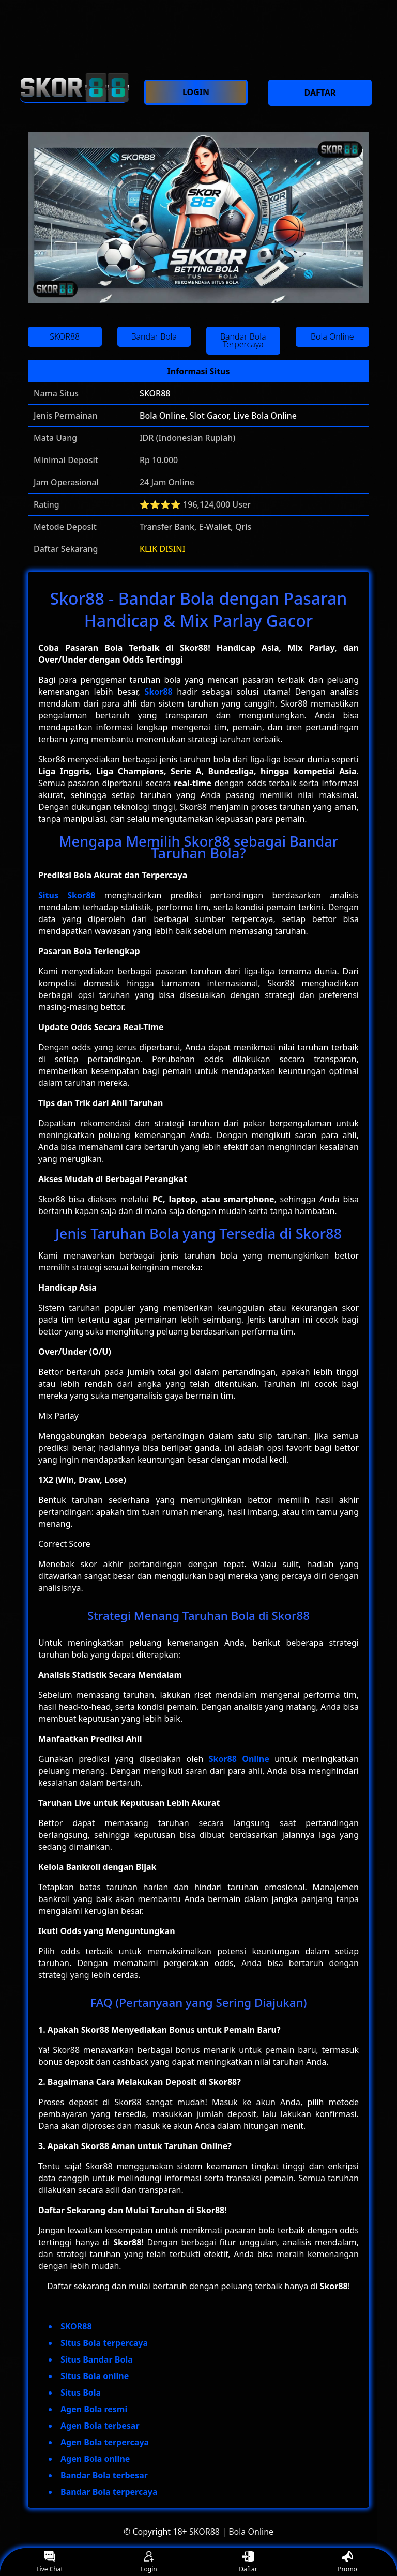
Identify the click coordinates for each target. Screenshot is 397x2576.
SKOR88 (155, 393)
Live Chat (49, 2562)
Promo (347, 2562)
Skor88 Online (239, 1759)
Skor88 (159, 691)
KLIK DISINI (163, 549)
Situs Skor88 (67, 895)
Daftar (248, 2562)
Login (149, 2562)
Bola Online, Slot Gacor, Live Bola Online (218, 415)
